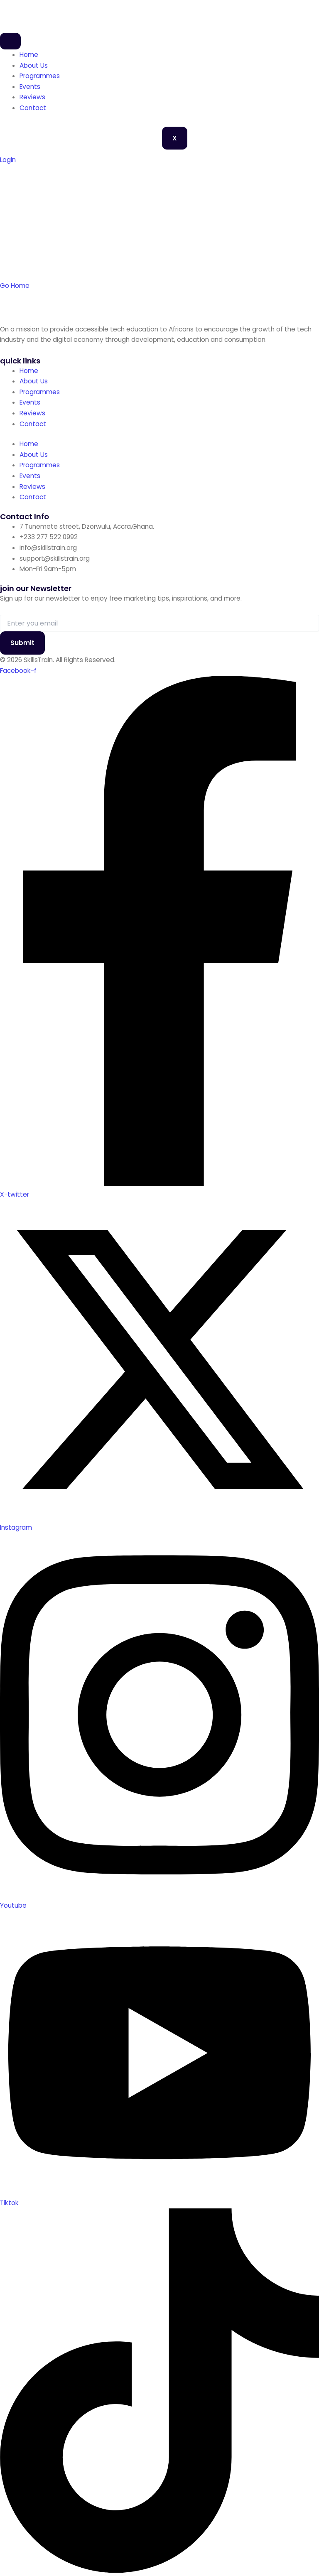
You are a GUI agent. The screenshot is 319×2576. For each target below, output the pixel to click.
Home (29, 54)
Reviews (32, 97)
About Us (34, 65)
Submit (22, 642)
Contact (33, 107)
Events (30, 86)
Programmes (40, 75)
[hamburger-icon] (10, 41)
